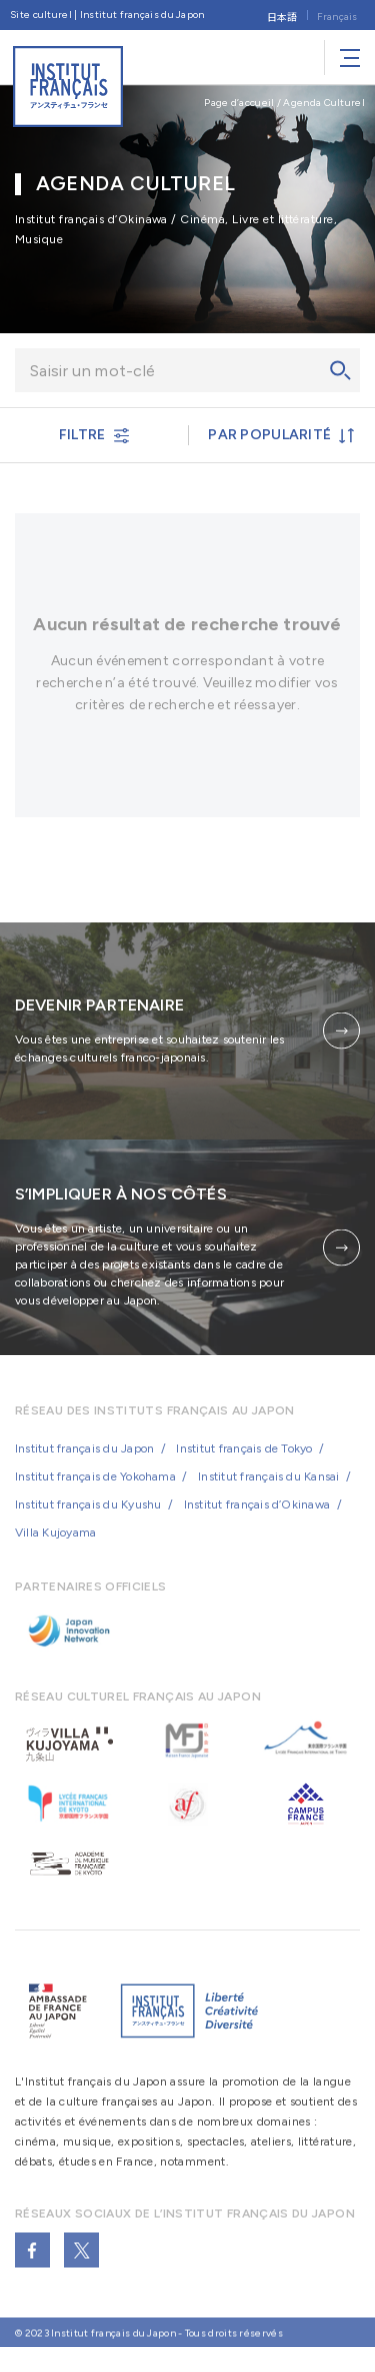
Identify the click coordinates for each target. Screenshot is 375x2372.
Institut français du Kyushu (88, 1517)
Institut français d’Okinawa (257, 1517)
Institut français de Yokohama (95, 1489)
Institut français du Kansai (268, 1489)
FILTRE (94, 437)
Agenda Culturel (324, 102)
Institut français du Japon (84, 1461)
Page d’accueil (239, 102)
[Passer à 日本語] (282, 15)
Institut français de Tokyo (244, 1461)
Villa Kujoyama (55, 1545)
